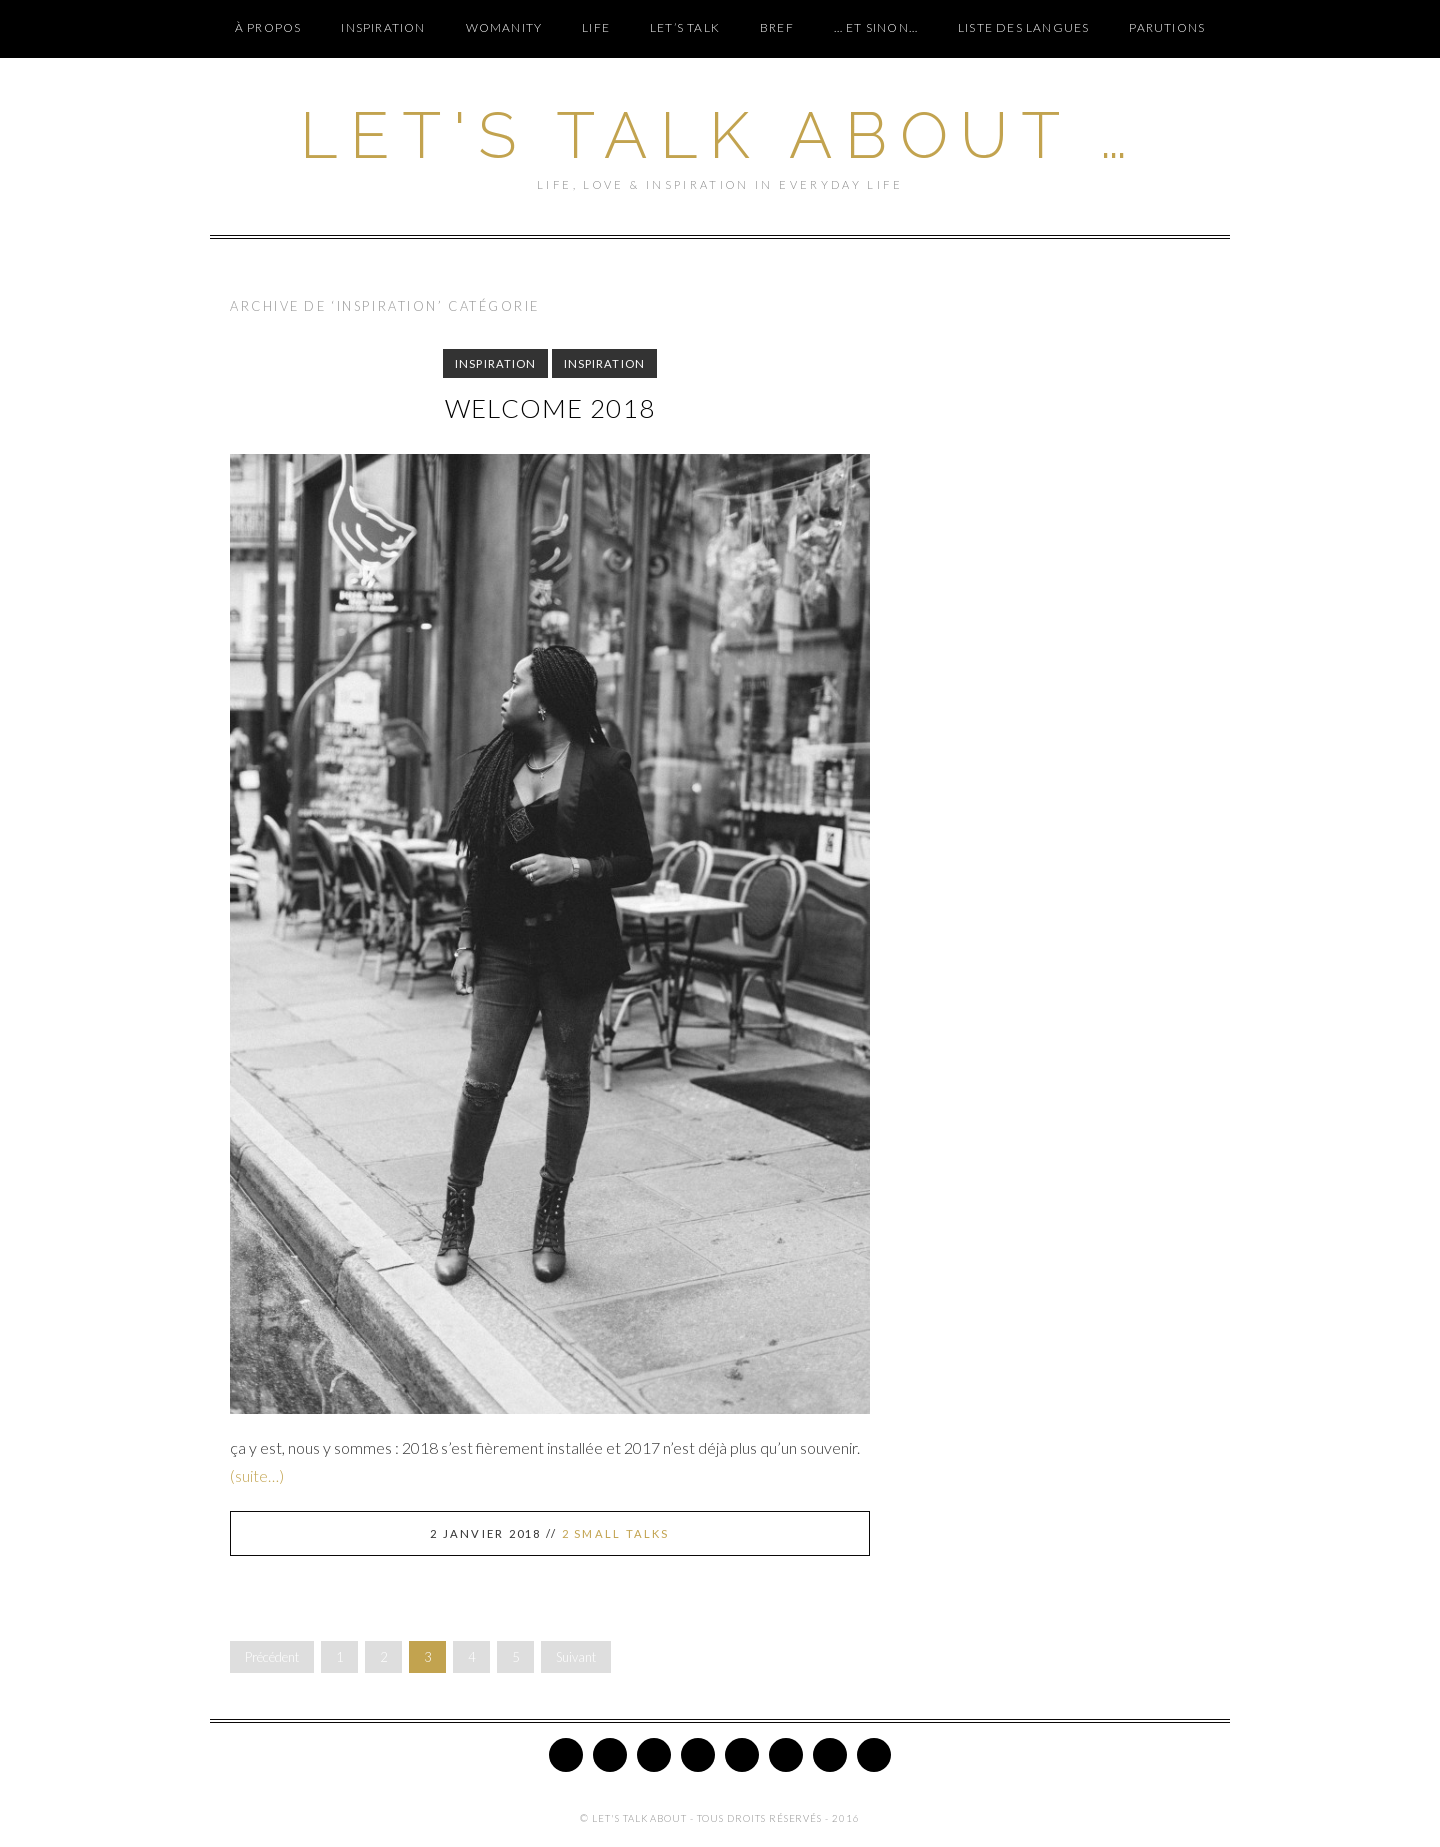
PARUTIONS (1167, 27)
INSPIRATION (383, 27)
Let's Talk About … (719, 135)
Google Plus (742, 1755)
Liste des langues (1023, 27)
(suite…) (257, 1475)
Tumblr (830, 1755)
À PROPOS (268, 27)
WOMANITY (504, 27)
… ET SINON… (876, 27)
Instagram (698, 1755)
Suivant (576, 1657)
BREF (777, 27)
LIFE (596, 27)
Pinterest (654, 1755)
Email (874, 1755)
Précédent (272, 1657)
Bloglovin (786, 1755)
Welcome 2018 (550, 408)
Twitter (566, 1755)
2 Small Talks (616, 1533)
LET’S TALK (685, 27)
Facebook (610, 1755)
